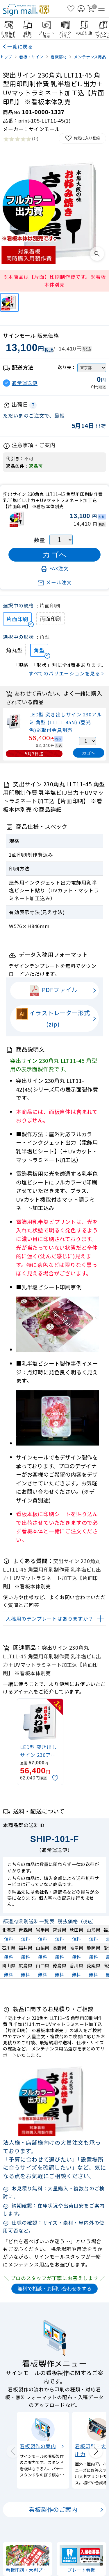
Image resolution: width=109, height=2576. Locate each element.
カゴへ (88, 752)
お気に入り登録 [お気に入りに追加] (82, 138)
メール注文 (54, 582)
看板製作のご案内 (53, 2509)
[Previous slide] (13, 2451)
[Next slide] (96, 2451)
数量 (39, 540)
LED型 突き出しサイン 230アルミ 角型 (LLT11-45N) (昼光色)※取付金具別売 (65, 722)
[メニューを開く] (101, 8)
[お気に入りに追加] (55, 1778)
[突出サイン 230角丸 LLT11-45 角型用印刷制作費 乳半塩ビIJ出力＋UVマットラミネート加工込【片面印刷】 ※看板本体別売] (9, 302)
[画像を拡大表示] (97, 254)
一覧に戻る (20, 46)
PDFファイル (53, 990)
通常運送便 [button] (24, 383)
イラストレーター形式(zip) (53, 1018)
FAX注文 (54, 568)
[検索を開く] (60, 8)
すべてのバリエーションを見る (64, 673)
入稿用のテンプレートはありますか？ (50, 1618)
